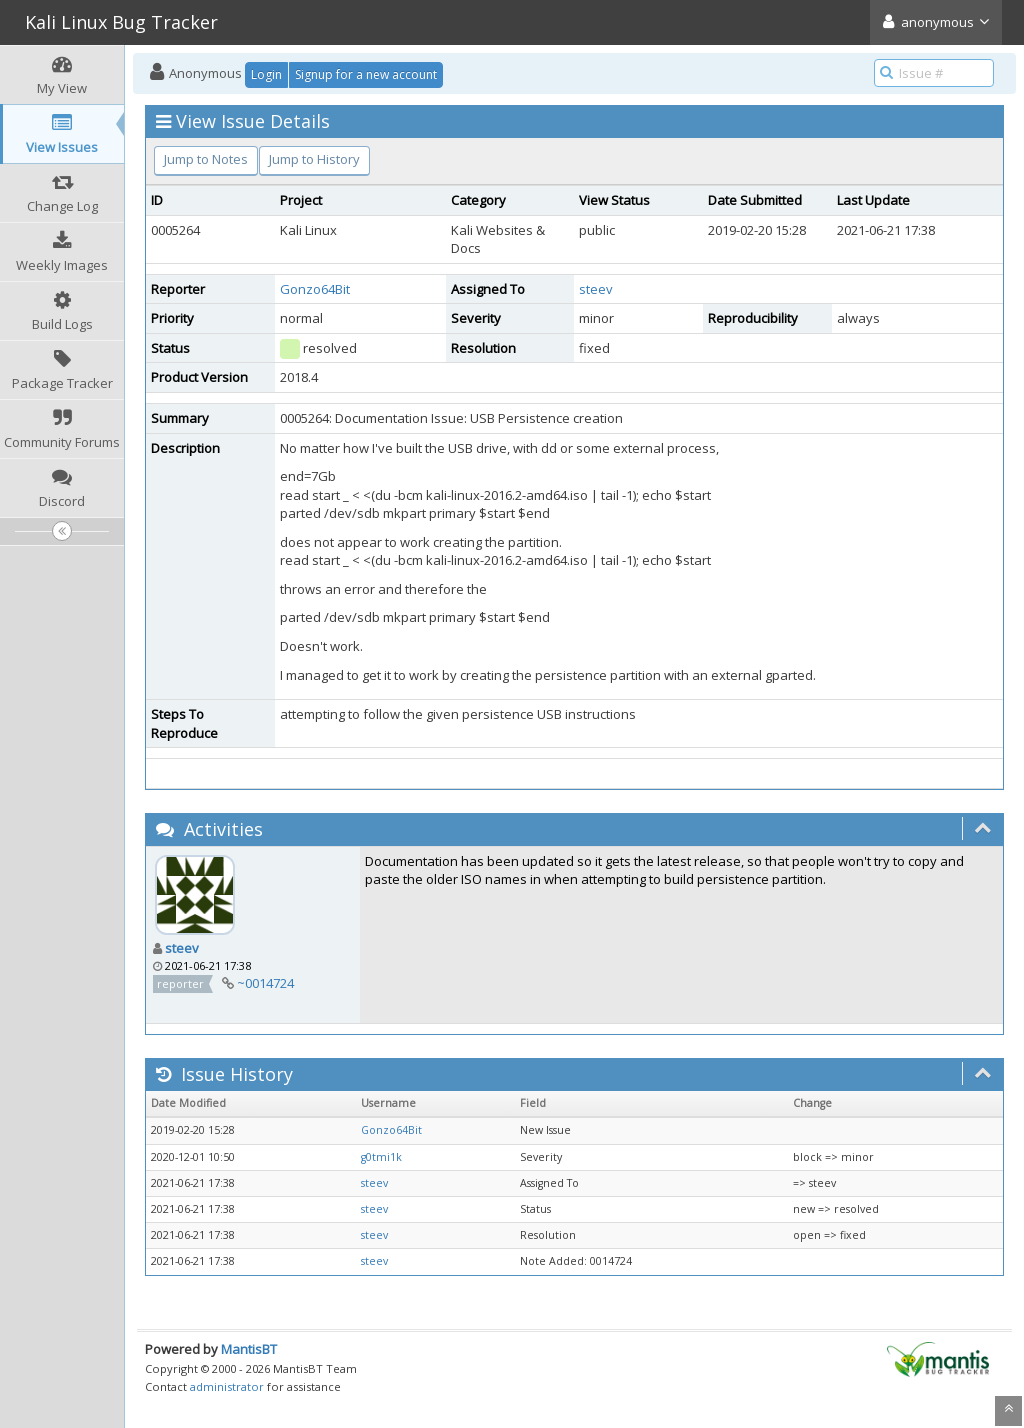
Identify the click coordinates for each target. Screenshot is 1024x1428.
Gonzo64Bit (315, 289)
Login (266, 74)
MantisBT (249, 1349)
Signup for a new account (366, 74)
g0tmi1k (381, 1157)
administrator (227, 1386)
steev (596, 289)
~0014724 (265, 983)
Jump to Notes (206, 159)
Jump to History (314, 159)
